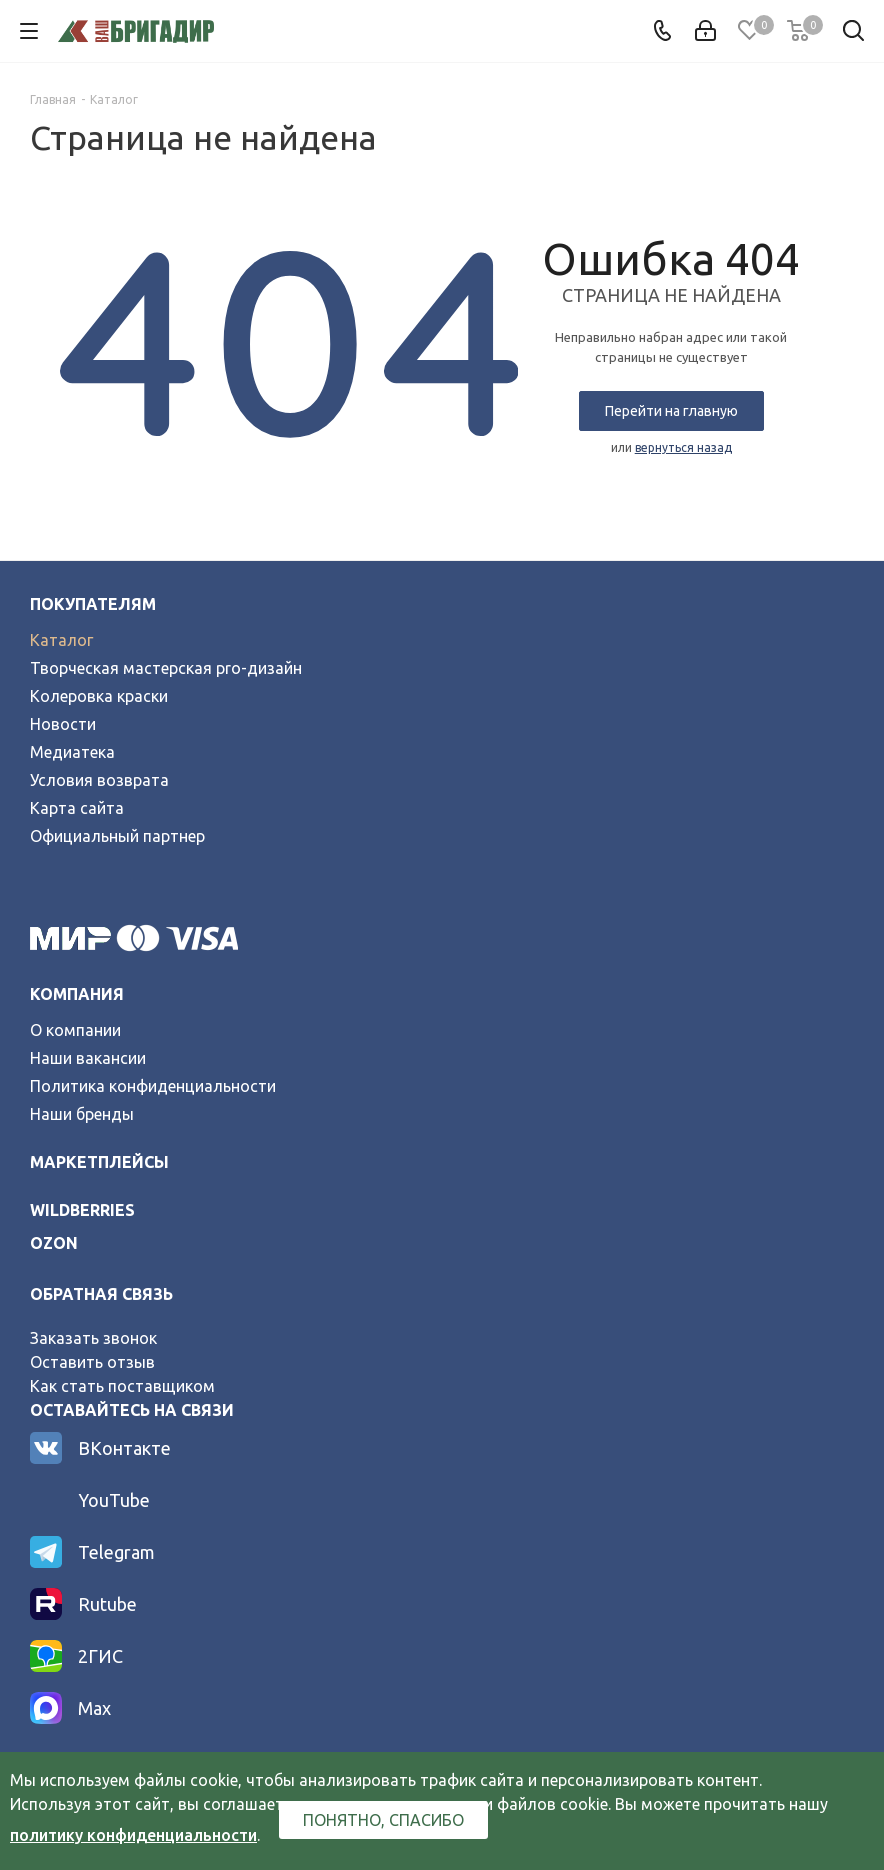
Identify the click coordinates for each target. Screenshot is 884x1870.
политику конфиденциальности (133, 1835)
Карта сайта (77, 808)
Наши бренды (82, 1114)
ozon (54, 1243)
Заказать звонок (93, 1338)
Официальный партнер (117, 836)
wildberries (82, 1210)
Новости (63, 724)
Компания (77, 994)
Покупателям (93, 604)
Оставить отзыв (92, 1362)
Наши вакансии (88, 1058)
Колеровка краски (99, 696)
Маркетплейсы (99, 1162)
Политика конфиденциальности (153, 1086)
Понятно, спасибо (383, 1820)
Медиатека (72, 752)
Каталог (61, 640)
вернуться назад (683, 447)
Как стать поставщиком (122, 1386)
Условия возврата (99, 780)
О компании (75, 1030)
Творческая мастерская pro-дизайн (166, 668)
